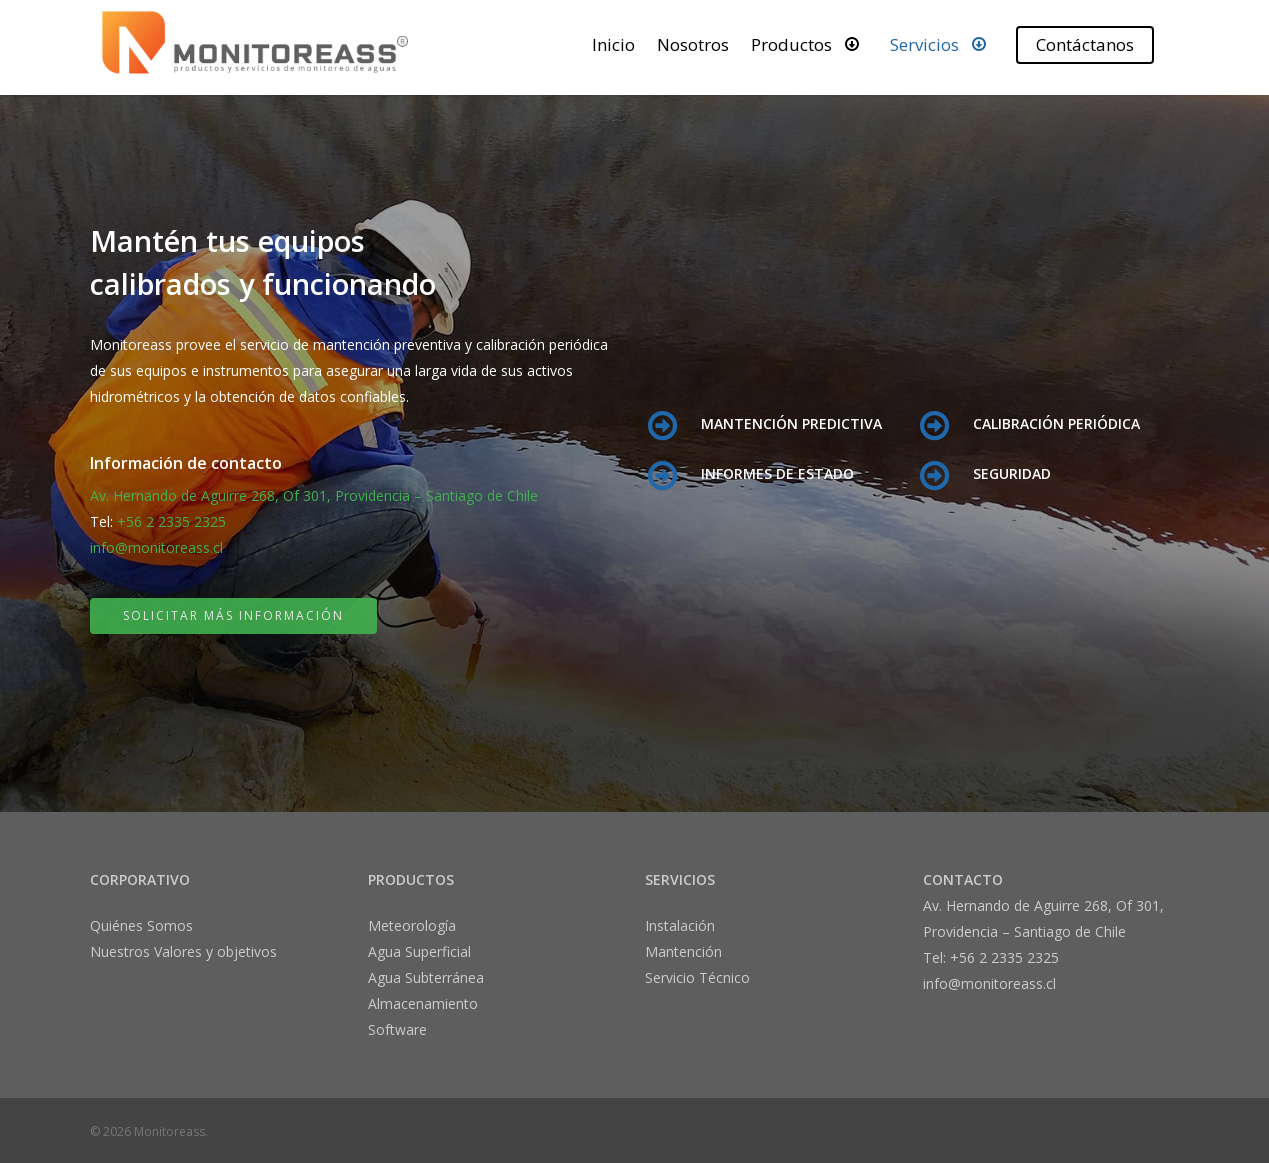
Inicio (613, 44)
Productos (809, 44)
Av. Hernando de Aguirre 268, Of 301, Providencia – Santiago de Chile (314, 495)
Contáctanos (1085, 44)
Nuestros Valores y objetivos (183, 951)
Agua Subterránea (426, 977)
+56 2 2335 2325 (171, 521)
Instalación (680, 925)
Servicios (942, 44)
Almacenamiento (423, 1003)
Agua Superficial (419, 951)
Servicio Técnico (697, 977)
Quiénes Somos (141, 925)
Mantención (683, 951)
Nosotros (693, 44)
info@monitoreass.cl (156, 547)
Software (397, 1029)
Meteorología (412, 925)
